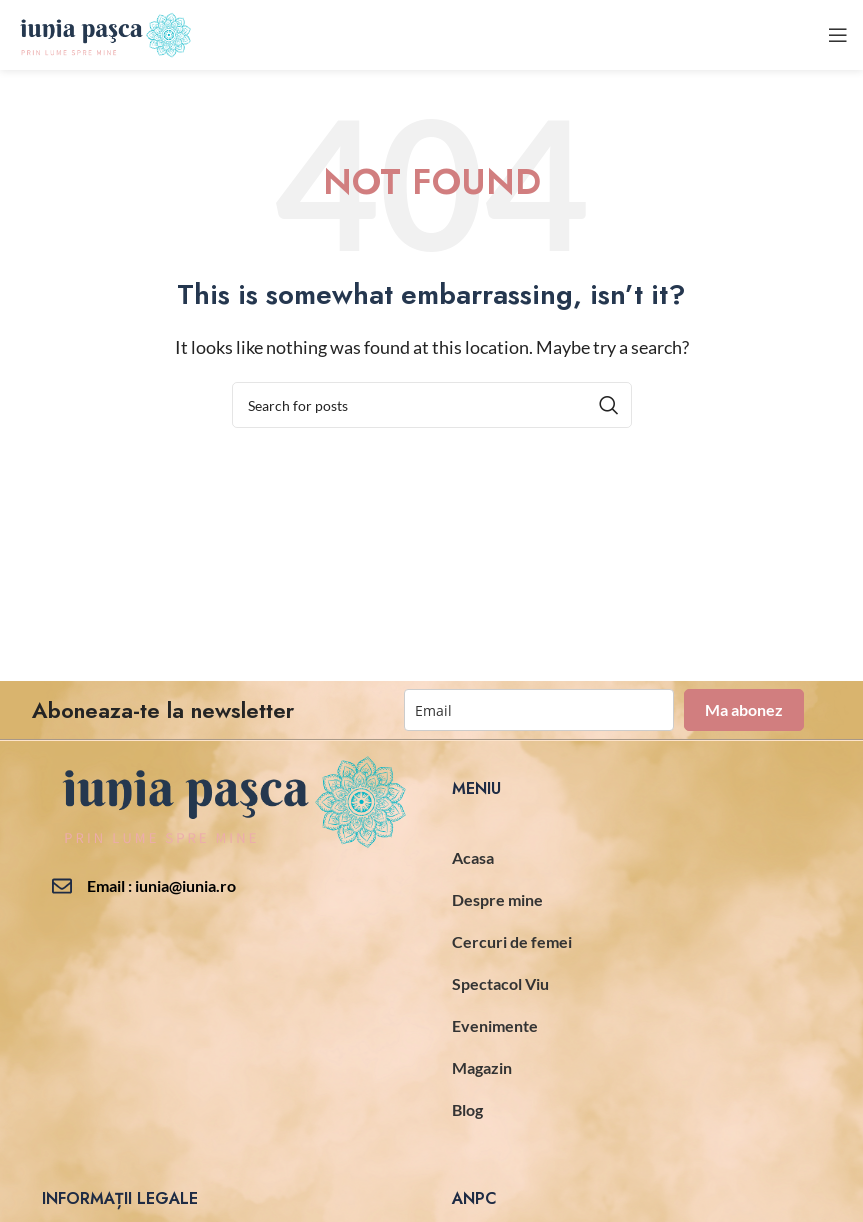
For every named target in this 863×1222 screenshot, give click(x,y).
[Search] (432, 405)
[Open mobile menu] (838, 35)
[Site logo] (104, 32)
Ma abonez (744, 709)
